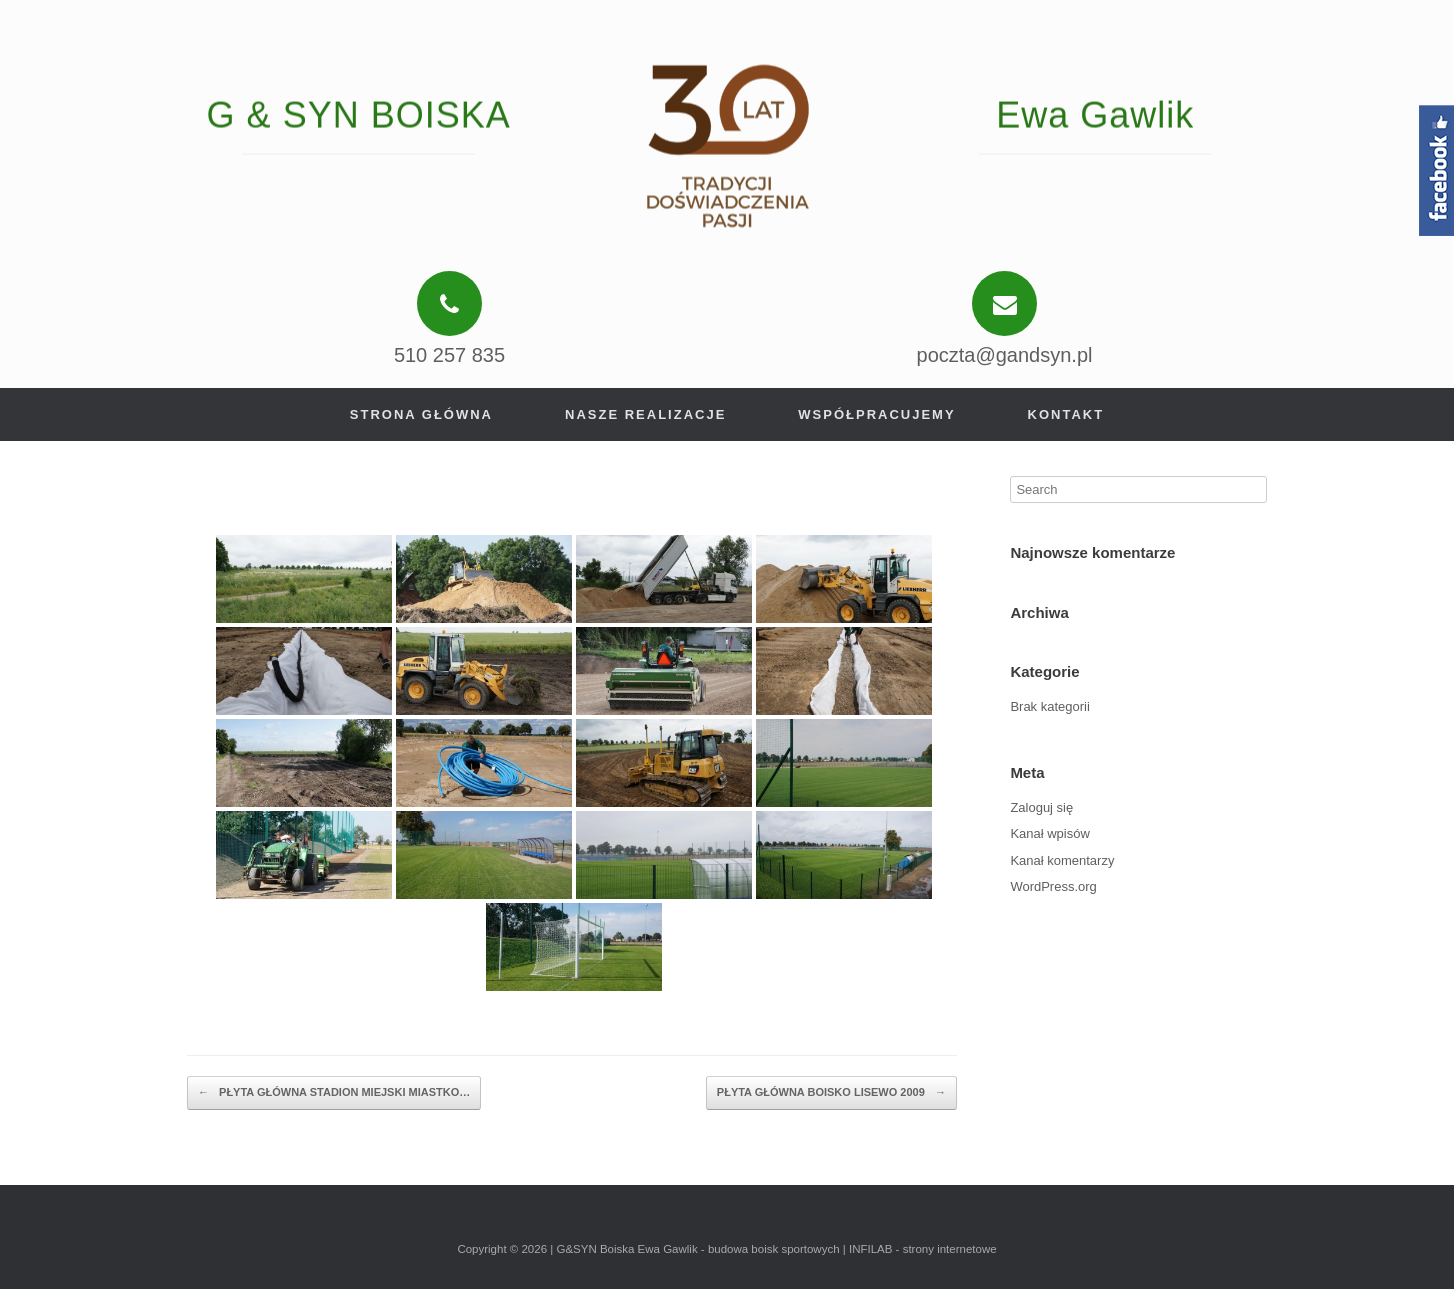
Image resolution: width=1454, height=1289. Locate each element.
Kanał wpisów (1050, 833)
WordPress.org (1053, 886)
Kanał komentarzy (1062, 860)
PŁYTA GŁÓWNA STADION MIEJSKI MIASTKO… (334, 1093)
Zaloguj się (1041, 807)
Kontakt (1066, 414)
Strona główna (421, 414)
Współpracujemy (876, 414)
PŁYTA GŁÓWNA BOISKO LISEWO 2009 (831, 1093)
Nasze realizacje (645, 414)
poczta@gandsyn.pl (1005, 355)
